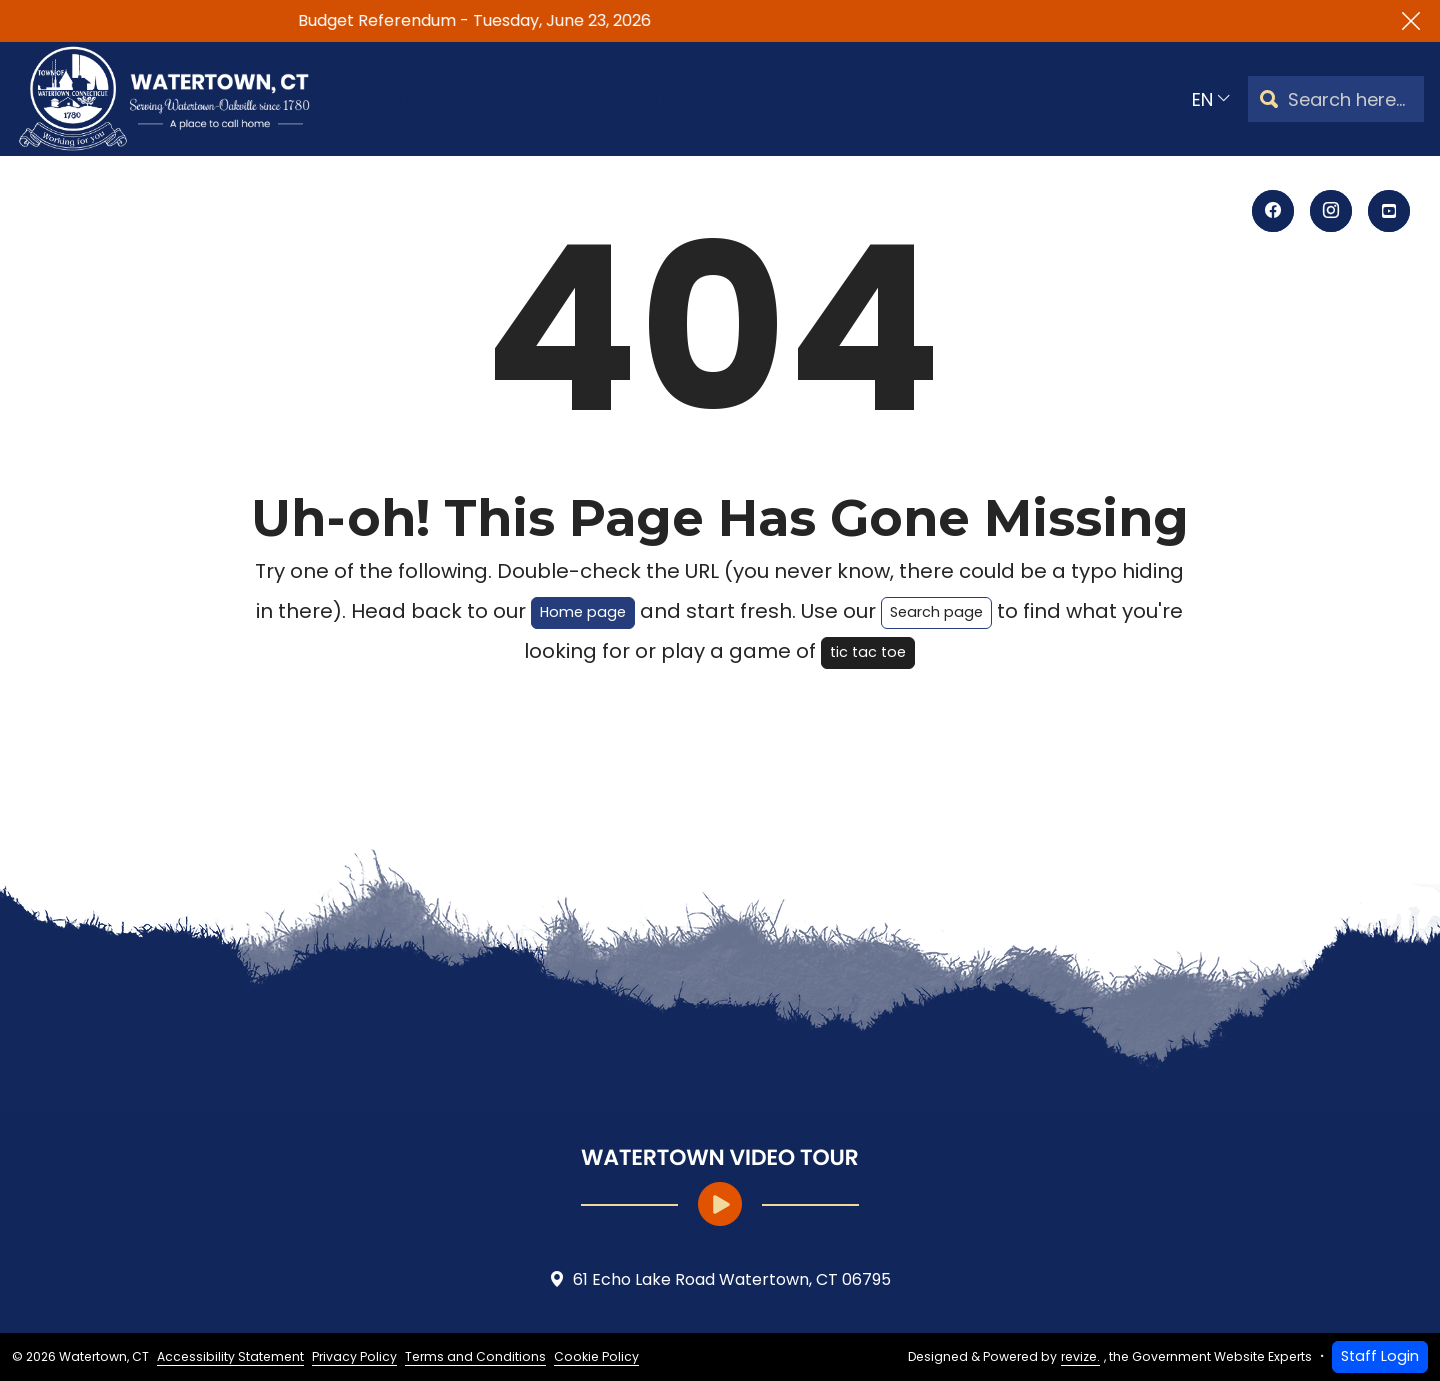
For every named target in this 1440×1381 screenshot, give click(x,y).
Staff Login (1380, 1356)
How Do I (922, 98)
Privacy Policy (354, 1356)
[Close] (1411, 21)
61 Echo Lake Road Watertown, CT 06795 (720, 1280)
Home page (583, 612)
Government (503, 98)
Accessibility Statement (230, 1356)
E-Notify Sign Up (1065, 98)
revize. (1080, 1356)
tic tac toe (868, 652)
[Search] (1269, 99)
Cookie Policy (596, 1356)
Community (798, 98)
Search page (936, 612)
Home (387, 98)
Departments (652, 98)
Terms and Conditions (475, 1356)
